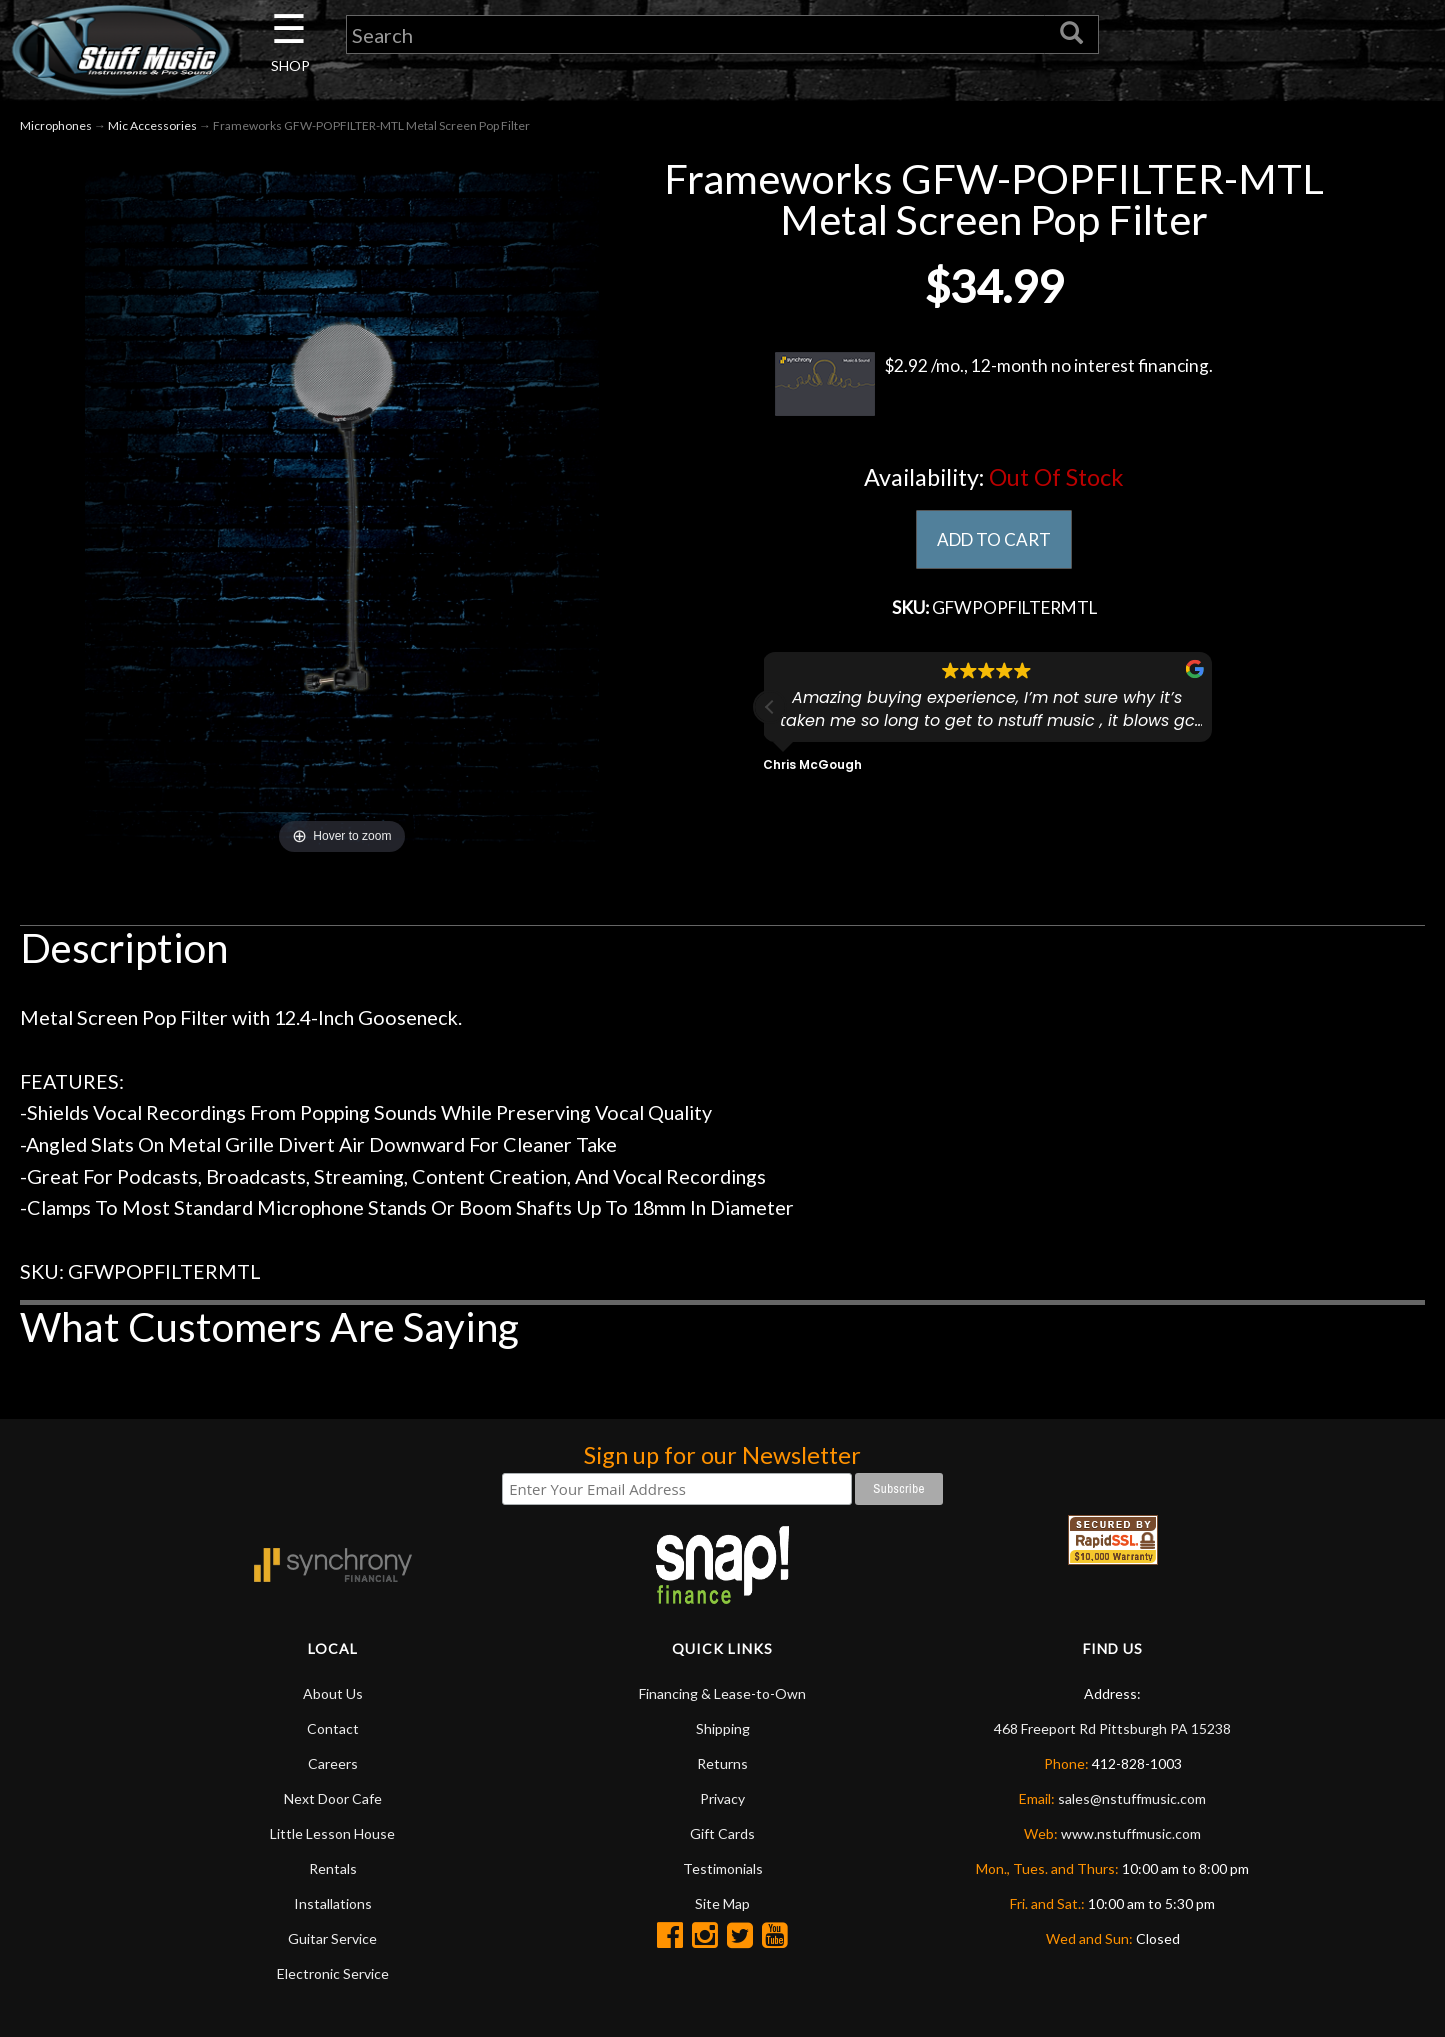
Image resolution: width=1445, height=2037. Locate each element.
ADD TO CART (994, 542)
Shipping (723, 1730)
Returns (722, 1765)
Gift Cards (722, 1835)
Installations (333, 1905)
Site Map (722, 1905)
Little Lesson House (332, 1835)
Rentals (333, 1870)
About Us (333, 1695)
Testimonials (723, 1870)
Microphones (56, 128)
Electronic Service (333, 1975)
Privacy (722, 1800)
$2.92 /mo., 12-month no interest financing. (994, 387)
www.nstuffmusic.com (1131, 1835)
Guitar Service (332, 1940)
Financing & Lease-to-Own (722, 1695)
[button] (770, 712)
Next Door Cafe (333, 1800)
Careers (333, 1765)
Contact (333, 1730)
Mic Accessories (152, 128)
